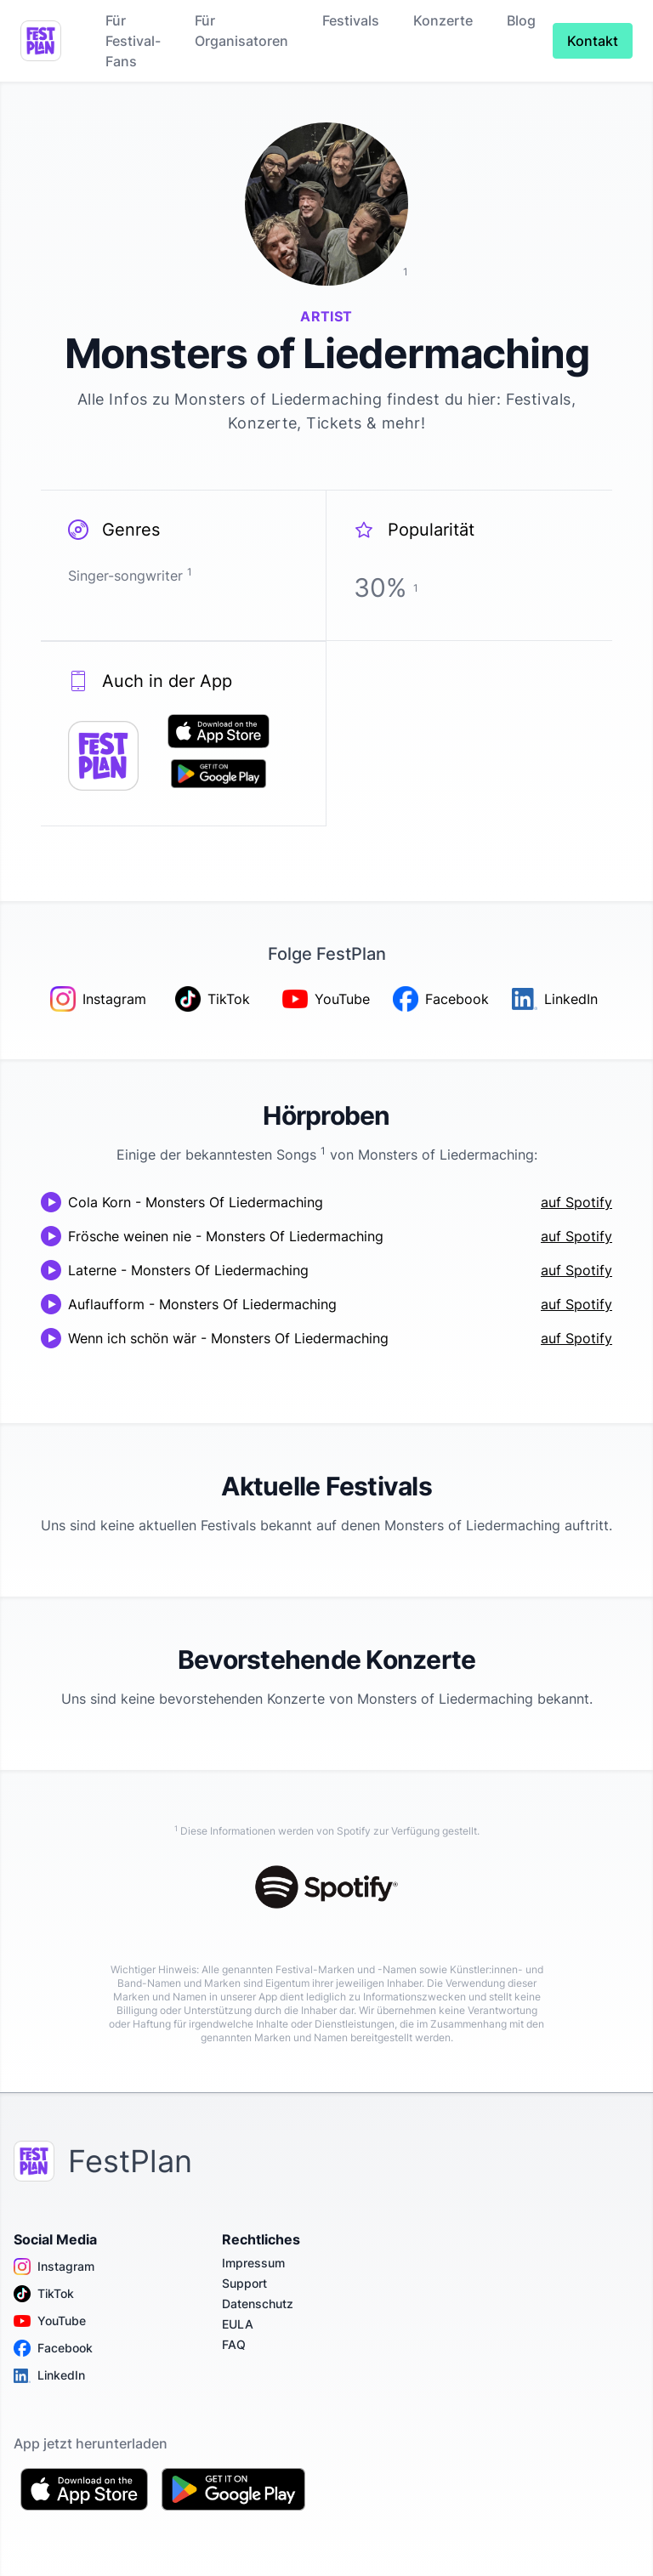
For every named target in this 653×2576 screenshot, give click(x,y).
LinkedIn (49, 2375)
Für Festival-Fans (133, 41)
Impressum (253, 2262)
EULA (237, 2324)
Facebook (53, 2348)
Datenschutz (257, 2303)
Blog (521, 20)
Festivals (350, 20)
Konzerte (443, 20)
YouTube (50, 2321)
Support (244, 2283)
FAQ (234, 2344)
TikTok (44, 2294)
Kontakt (592, 40)
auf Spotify (576, 1202)
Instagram (54, 2266)
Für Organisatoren (241, 30)
